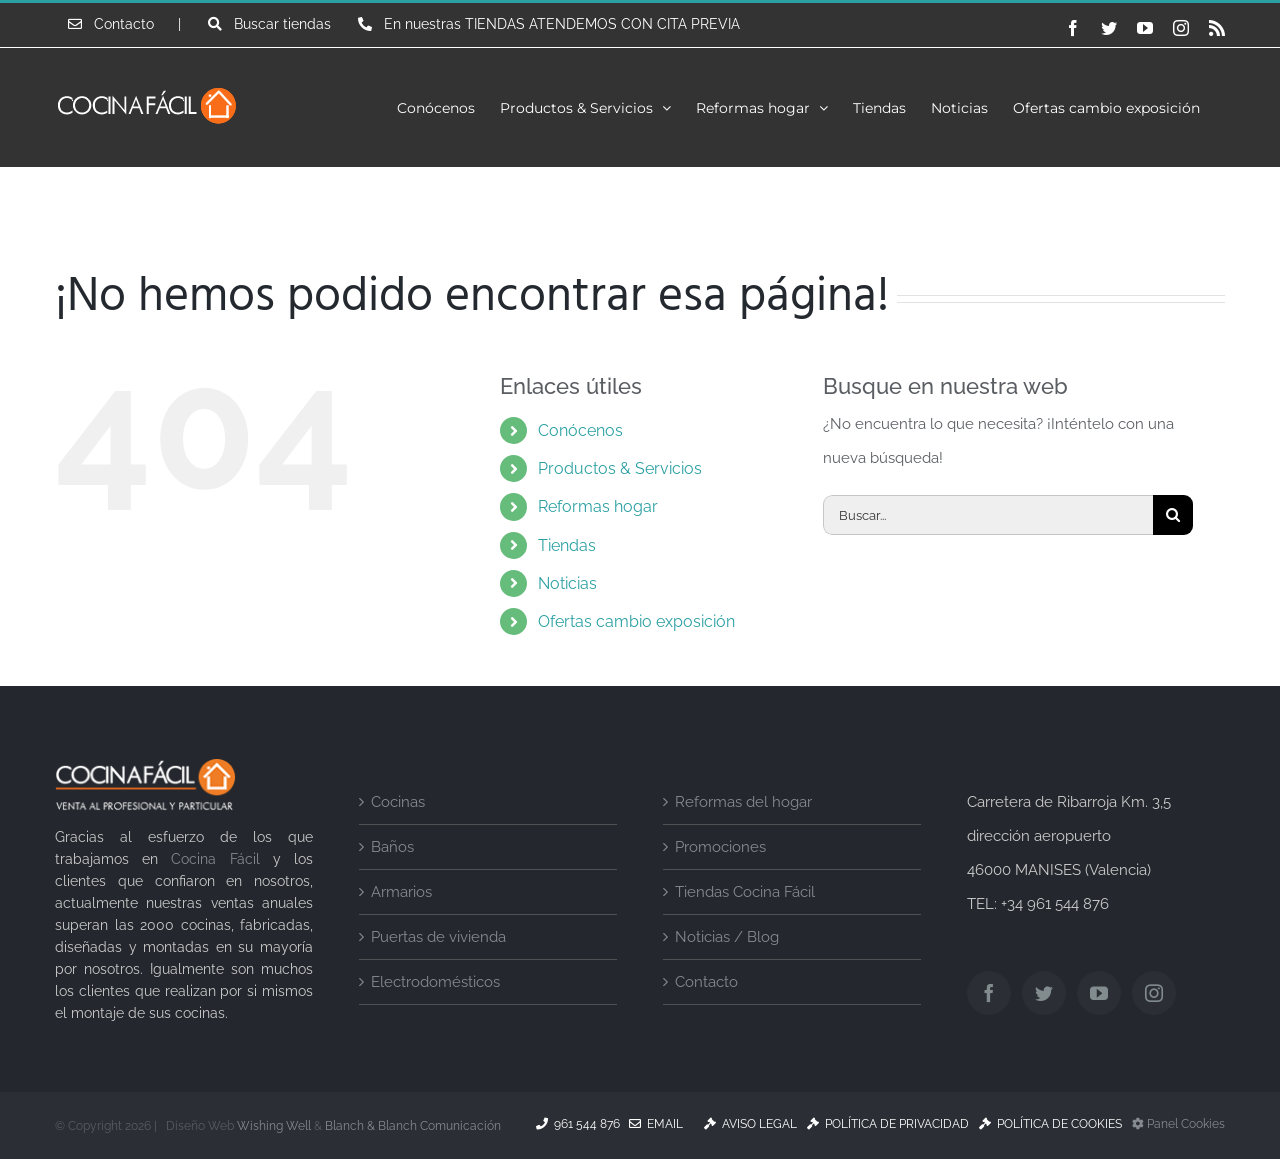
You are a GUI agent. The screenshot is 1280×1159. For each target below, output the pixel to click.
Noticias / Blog (727, 937)
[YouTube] (1099, 993)
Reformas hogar (598, 506)
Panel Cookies (1178, 1124)
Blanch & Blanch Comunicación (413, 1126)
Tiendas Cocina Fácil (745, 892)
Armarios (401, 892)
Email (656, 1124)
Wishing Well (274, 1126)
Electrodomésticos (435, 982)
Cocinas (398, 802)
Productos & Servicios (620, 468)
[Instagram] (1154, 993)
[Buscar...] (988, 515)
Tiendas (567, 545)
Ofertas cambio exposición (636, 621)
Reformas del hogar (743, 802)
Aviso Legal (750, 1124)
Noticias (567, 583)
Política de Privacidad (888, 1124)
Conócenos (580, 430)
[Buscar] (1173, 515)
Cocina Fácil (215, 859)
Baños (392, 847)
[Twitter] (1044, 993)
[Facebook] (989, 993)
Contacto (706, 982)
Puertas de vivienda (438, 937)
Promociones (720, 847)
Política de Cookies (1050, 1124)
